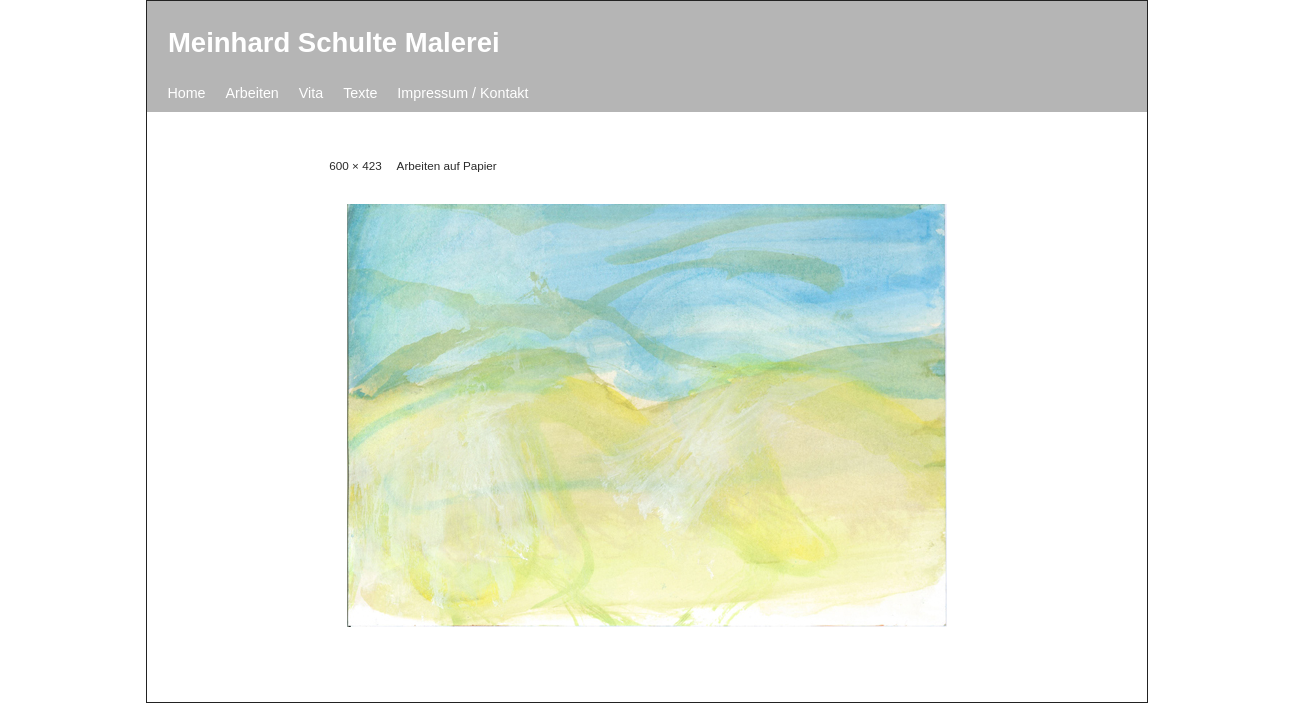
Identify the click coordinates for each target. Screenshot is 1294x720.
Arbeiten (252, 93)
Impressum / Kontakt (462, 93)
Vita (311, 93)
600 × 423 (355, 165)
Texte (360, 93)
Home (186, 93)
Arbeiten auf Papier (447, 165)
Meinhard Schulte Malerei (334, 42)
